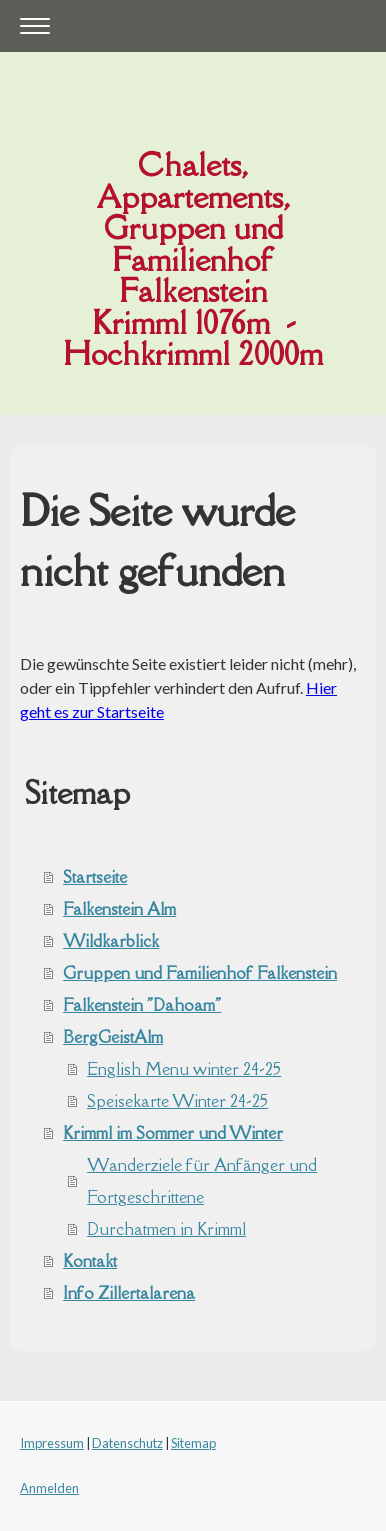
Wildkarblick (111, 941)
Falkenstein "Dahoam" (142, 1005)
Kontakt (90, 1261)
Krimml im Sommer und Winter (173, 1133)
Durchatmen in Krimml (166, 1229)
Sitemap (193, 1443)
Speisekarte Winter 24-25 (177, 1101)
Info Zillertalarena (129, 1293)
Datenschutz (127, 1443)
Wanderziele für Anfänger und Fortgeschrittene (202, 1181)
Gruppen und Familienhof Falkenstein (200, 973)
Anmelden (49, 1488)
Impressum (52, 1443)
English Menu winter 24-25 (184, 1069)
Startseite (95, 877)
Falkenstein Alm (119, 909)
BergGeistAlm (113, 1037)
